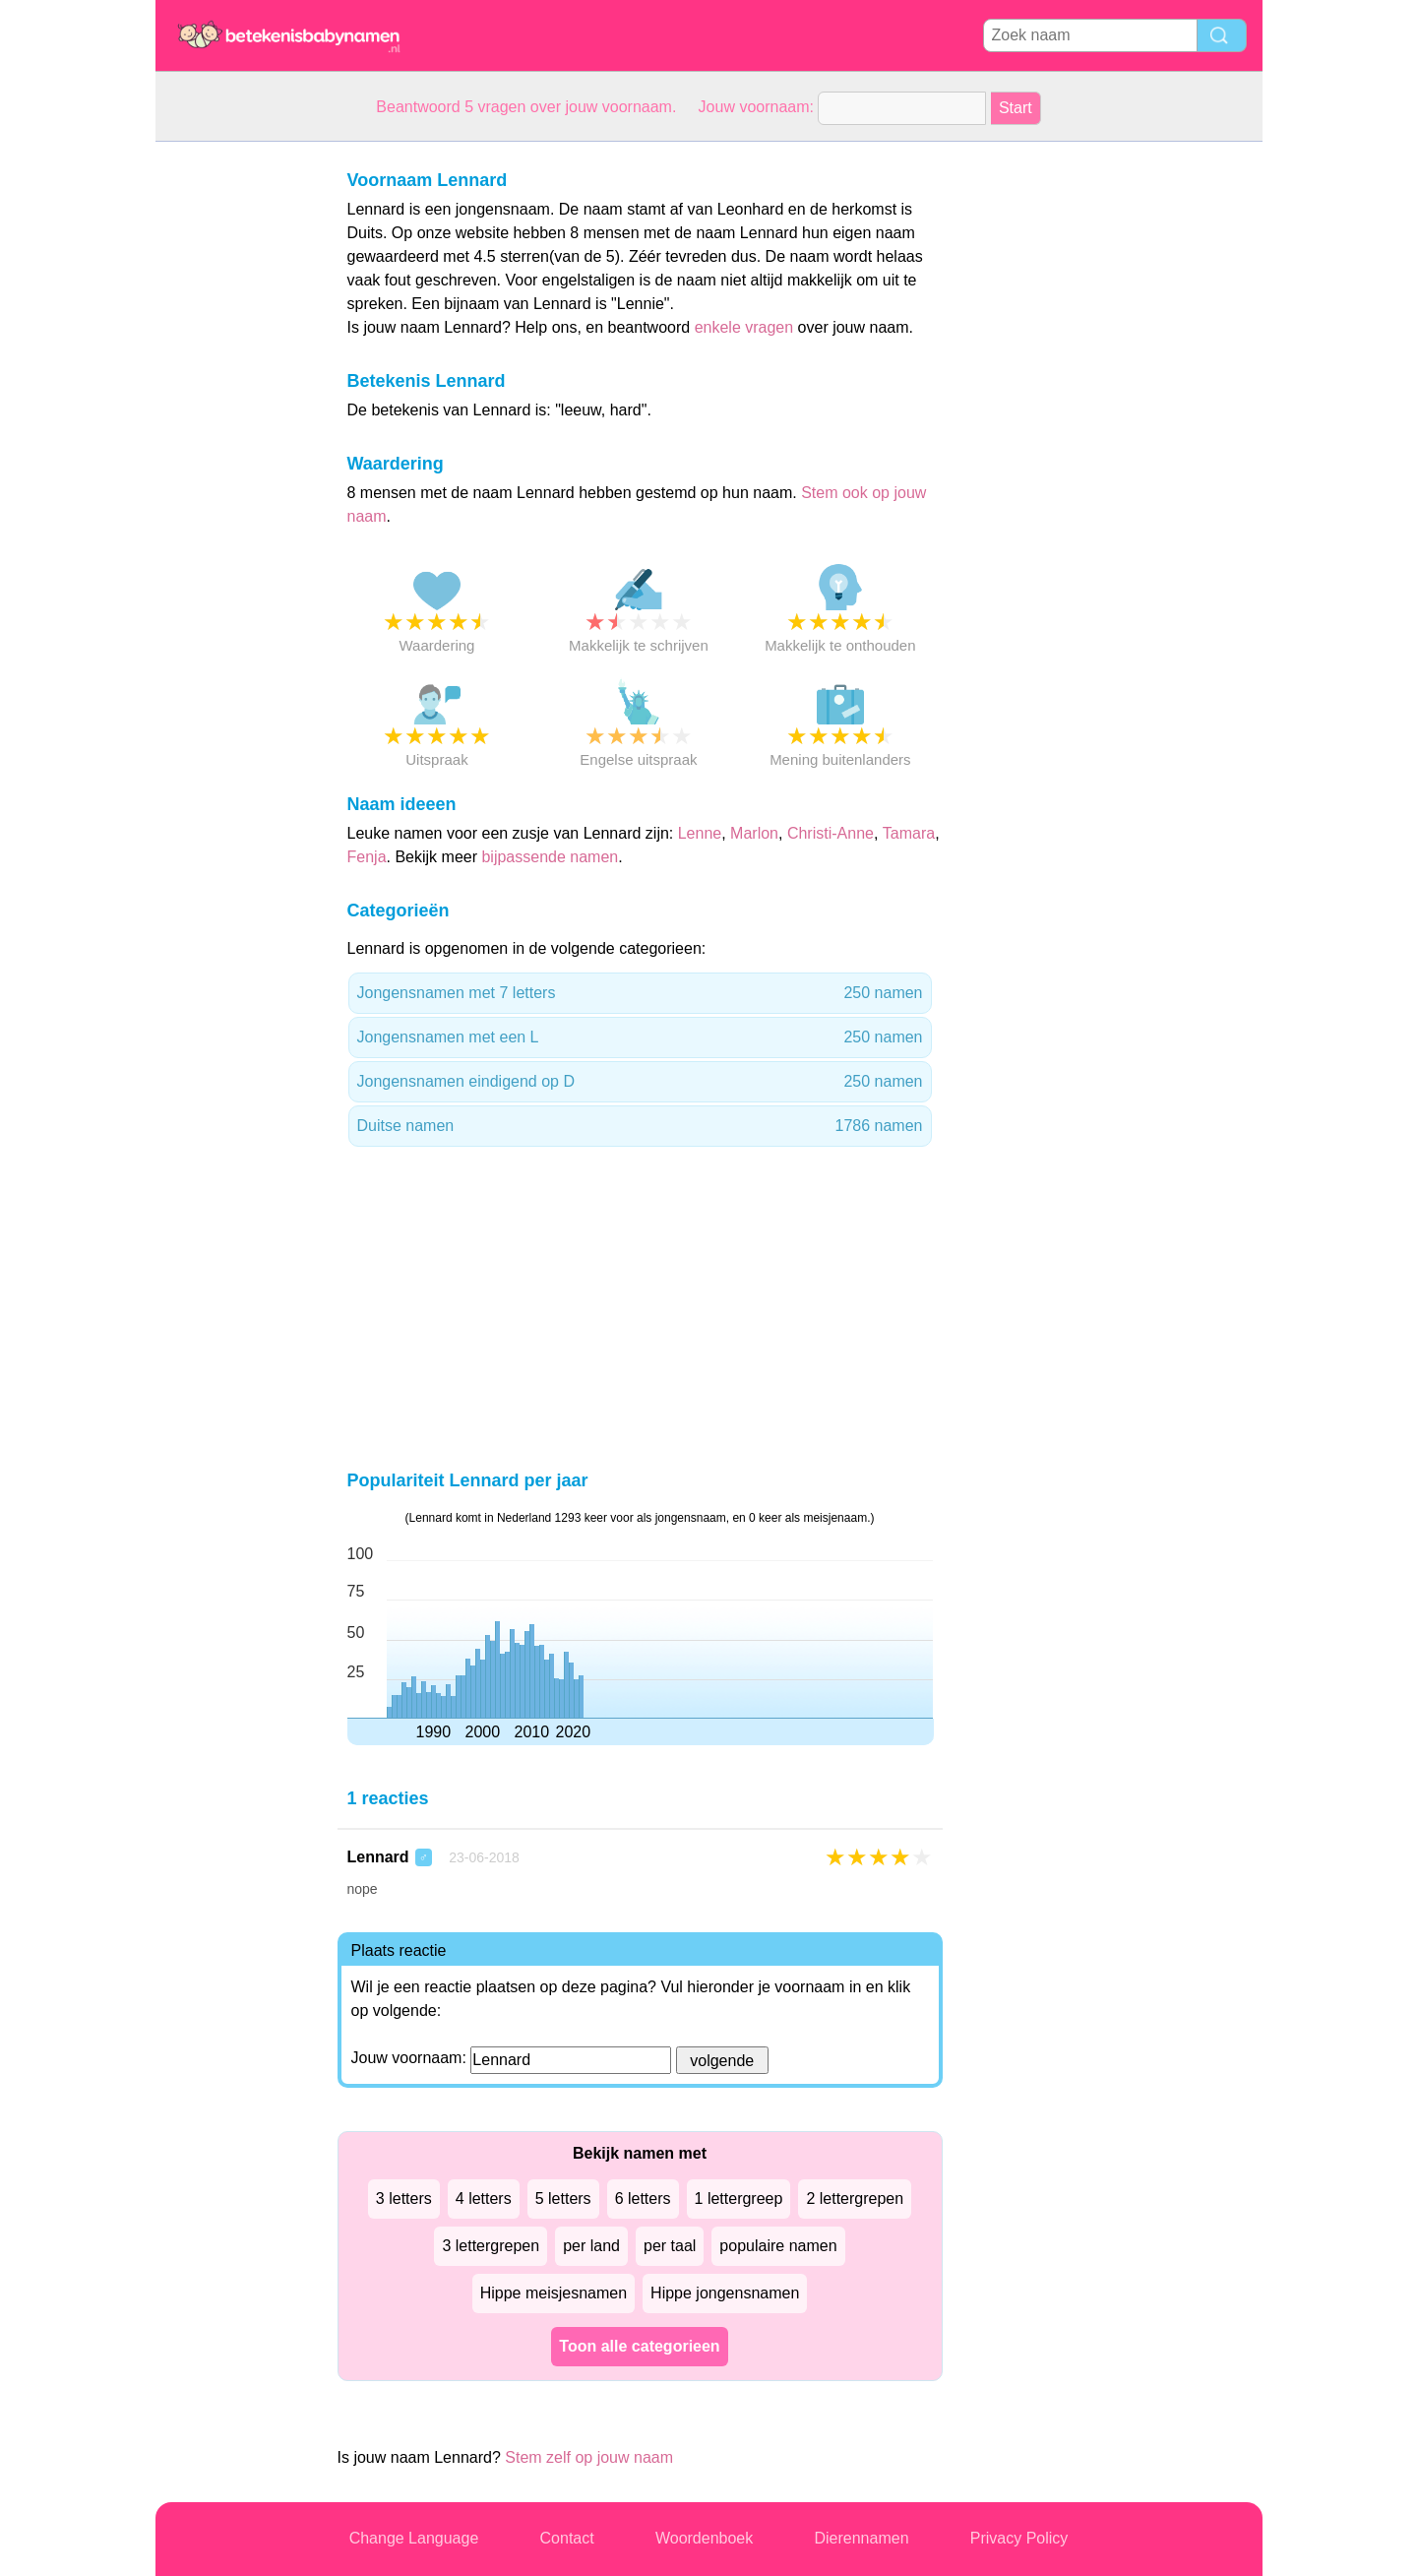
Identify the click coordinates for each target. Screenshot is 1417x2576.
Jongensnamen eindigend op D (640, 1082)
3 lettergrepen (490, 2245)
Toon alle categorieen (639, 2346)
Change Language (414, 2538)
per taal (670, 2245)
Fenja (367, 856)
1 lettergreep (739, 2198)
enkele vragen (744, 327)
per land (591, 2245)
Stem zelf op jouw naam (589, 2457)
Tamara (909, 833)
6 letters (643, 2198)
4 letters (484, 2198)
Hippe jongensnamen (724, 2293)
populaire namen (777, 2245)
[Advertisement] (234, 437)
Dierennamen (861, 2538)
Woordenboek (704, 2538)
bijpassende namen (549, 856)
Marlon (754, 833)
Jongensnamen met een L (640, 1037)
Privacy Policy (1019, 2538)
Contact (567, 2538)
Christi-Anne (830, 833)
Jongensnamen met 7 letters (640, 993)
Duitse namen (640, 1126)
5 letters (563, 2198)
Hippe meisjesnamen (553, 2293)
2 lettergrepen (854, 2198)
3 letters (404, 2198)
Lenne (700, 833)
